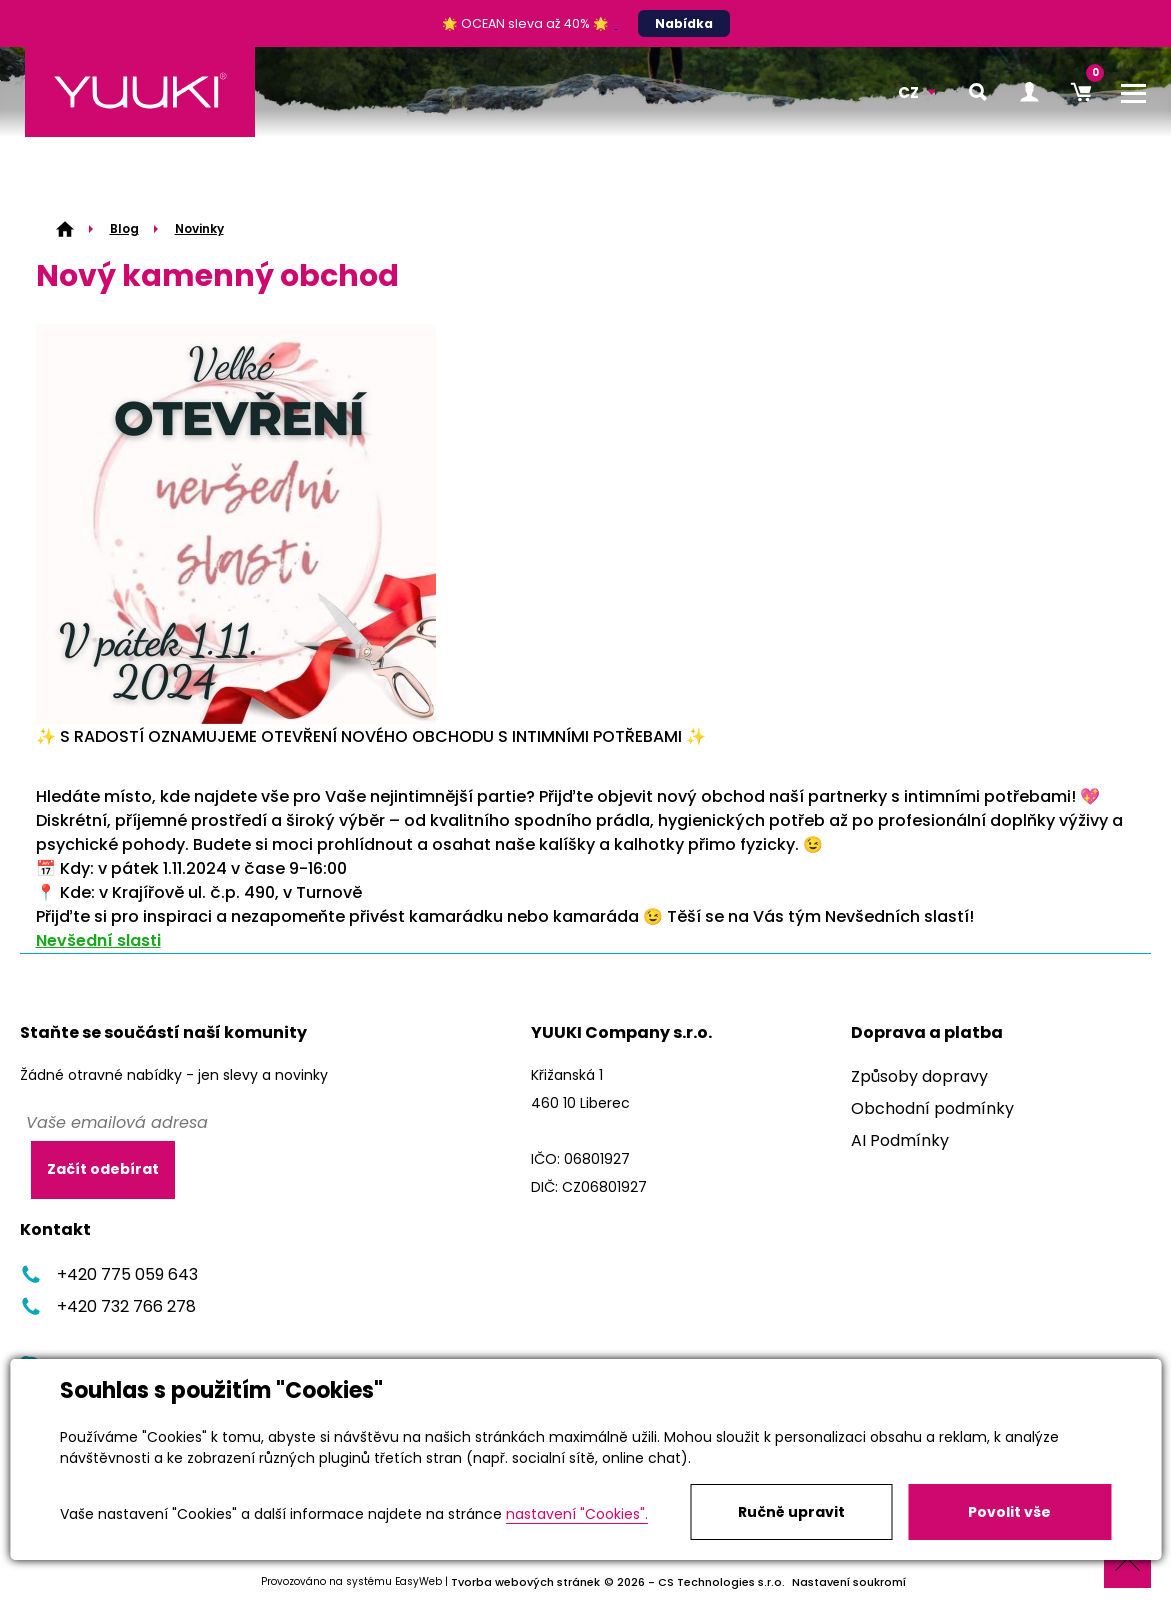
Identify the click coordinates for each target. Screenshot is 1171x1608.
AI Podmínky (900, 1140)
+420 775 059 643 (109, 1274)
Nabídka (684, 23)
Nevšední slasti (98, 940)
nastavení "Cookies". (577, 1514)
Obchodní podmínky (932, 1108)
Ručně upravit (791, 1512)
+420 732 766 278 (108, 1306)
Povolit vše (1009, 1512)
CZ (908, 92)
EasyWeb (418, 1581)
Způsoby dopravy (919, 1076)
